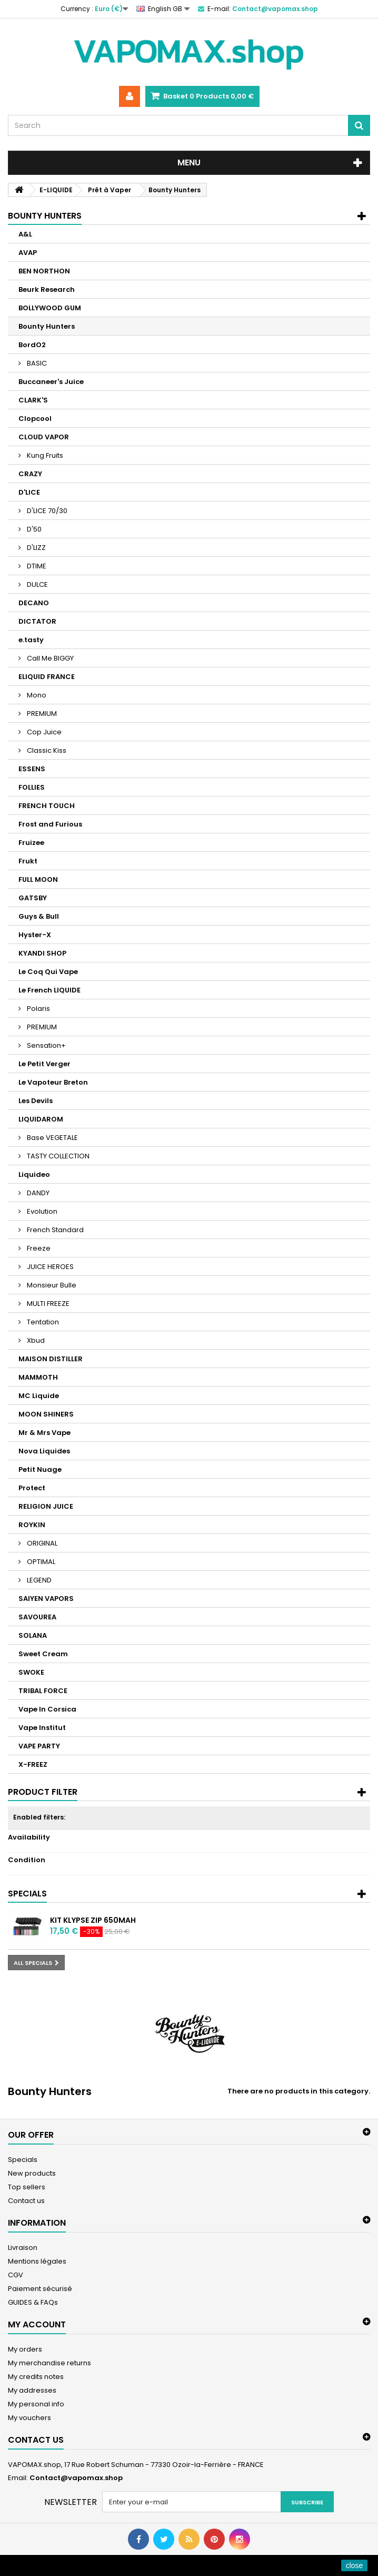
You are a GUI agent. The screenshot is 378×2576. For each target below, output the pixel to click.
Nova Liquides (44, 1451)
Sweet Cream (43, 1654)
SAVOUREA (37, 1617)
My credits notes (36, 2377)
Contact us (26, 2201)
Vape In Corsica (47, 1709)
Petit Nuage (40, 1469)
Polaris (37, 1009)
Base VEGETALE (51, 1138)
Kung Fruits (44, 455)
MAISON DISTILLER (50, 1359)
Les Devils (35, 1101)
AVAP (27, 253)
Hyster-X (34, 935)
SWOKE (31, 1672)
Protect (31, 1488)
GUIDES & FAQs (33, 2302)
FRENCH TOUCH (46, 806)
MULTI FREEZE (47, 1304)
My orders (25, 2349)
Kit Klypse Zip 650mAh (93, 1920)
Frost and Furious (50, 824)
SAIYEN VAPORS (46, 1599)
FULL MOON (38, 879)
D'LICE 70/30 (46, 511)
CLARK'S (33, 400)
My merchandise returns (49, 2363)
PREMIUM (41, 714)
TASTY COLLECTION (57, 1156)
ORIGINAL (41, 1543)
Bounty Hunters (46, 326)
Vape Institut (42, 1728)
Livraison (22, 2248)
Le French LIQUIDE (49, 990)
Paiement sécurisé (40, 2289)
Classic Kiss (45, 750)
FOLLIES (31, 787)
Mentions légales (37, 2261)
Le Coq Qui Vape (48, 972)
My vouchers (29, 2418)
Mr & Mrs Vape (44, 1433)
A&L (25, 234)
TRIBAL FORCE (42, 1691)
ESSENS (31, 769)
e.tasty (31, 640)
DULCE (36, 584)
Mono (35, 695)
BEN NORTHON (44, 271)
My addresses (32, 2390)
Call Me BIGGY (49, 658)
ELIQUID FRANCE (46, 677)
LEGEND (38, 1580)
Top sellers (26, 2187)
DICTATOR (37, 621)
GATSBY (32, 898)
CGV (15, 2275)
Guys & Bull (38, 916)
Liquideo (34, 1174)
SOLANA (32, 1635)
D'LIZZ (35, 548)
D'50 (33, 529)
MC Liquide (38, 1396)
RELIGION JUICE (45, 1506)
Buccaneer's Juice (51, 382)
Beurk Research (46, 289)
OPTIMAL (40, 1562)
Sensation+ (45, 1045)
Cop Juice (43, 732)
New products (32, 2173)
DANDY (37, 1193)
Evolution (41, 1211)
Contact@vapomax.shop (76, 2478)
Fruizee (31, 843)
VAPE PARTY (39, 1746)
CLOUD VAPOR (43, 437)
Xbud (35, 1340)
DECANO (33, 603)
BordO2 (32, 345)
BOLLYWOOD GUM (49, 308)
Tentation (42, 1322)
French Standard (54, 1230)
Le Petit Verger (44, 1064)
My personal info (36, 2404)
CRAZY (30, 474)
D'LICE (29, 492)
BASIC (36, 363)
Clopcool (35, 419)
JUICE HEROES (49, 1267)
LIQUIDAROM (40, 1119)
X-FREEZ (32, 1764)
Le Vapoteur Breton (53, 1082)
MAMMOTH (38, 1377)
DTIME (35, 566)
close (354, 2565)
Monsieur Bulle (50, 1285)
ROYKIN (31, 1525)
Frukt (27, 861)
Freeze (38, 1248)
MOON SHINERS (46, 1414)
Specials (27, 1893)
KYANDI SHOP (42, 953)
